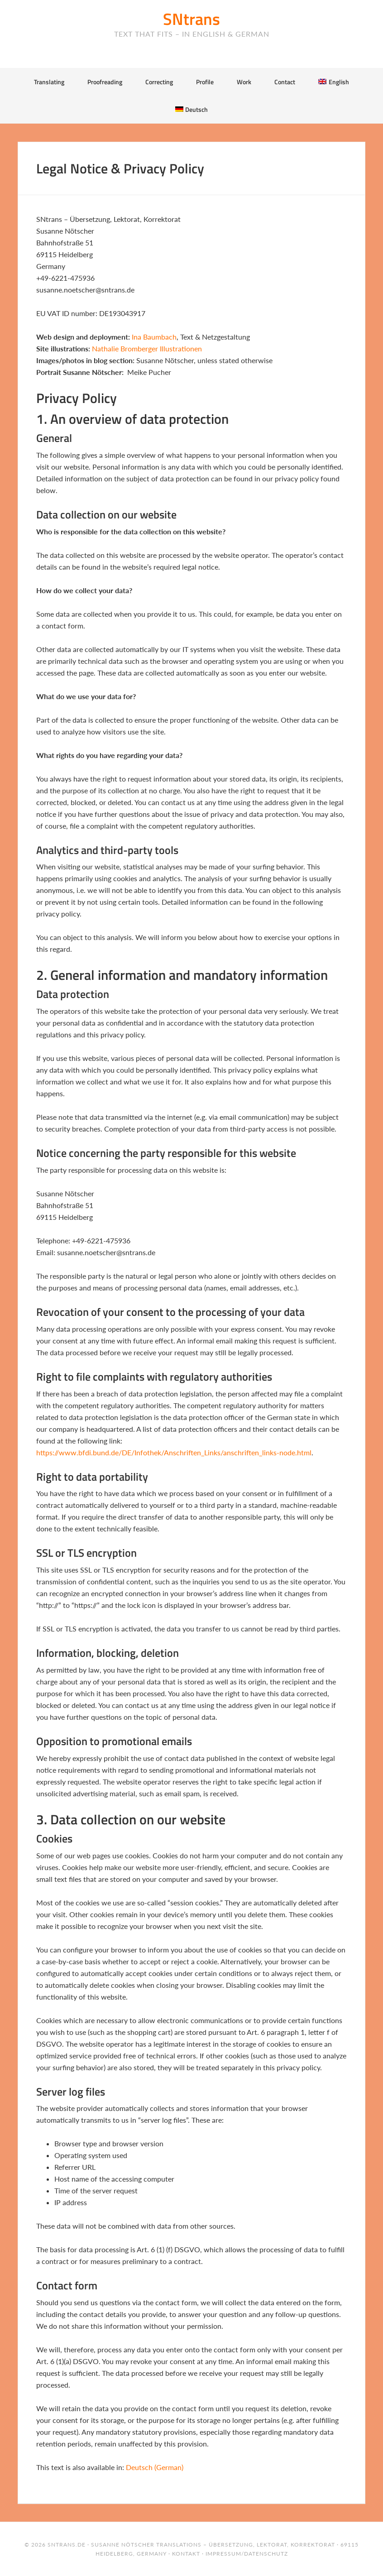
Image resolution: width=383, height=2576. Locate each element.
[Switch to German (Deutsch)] (154, 2467)
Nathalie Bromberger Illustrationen (147, 348)
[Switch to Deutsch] (191, 109)
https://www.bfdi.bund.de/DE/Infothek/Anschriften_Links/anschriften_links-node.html (173, 1452)
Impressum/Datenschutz (247, 2553)
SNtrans (191, 18)
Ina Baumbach (154, 336)
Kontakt (186, 2553)
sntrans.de (67, 2544)
